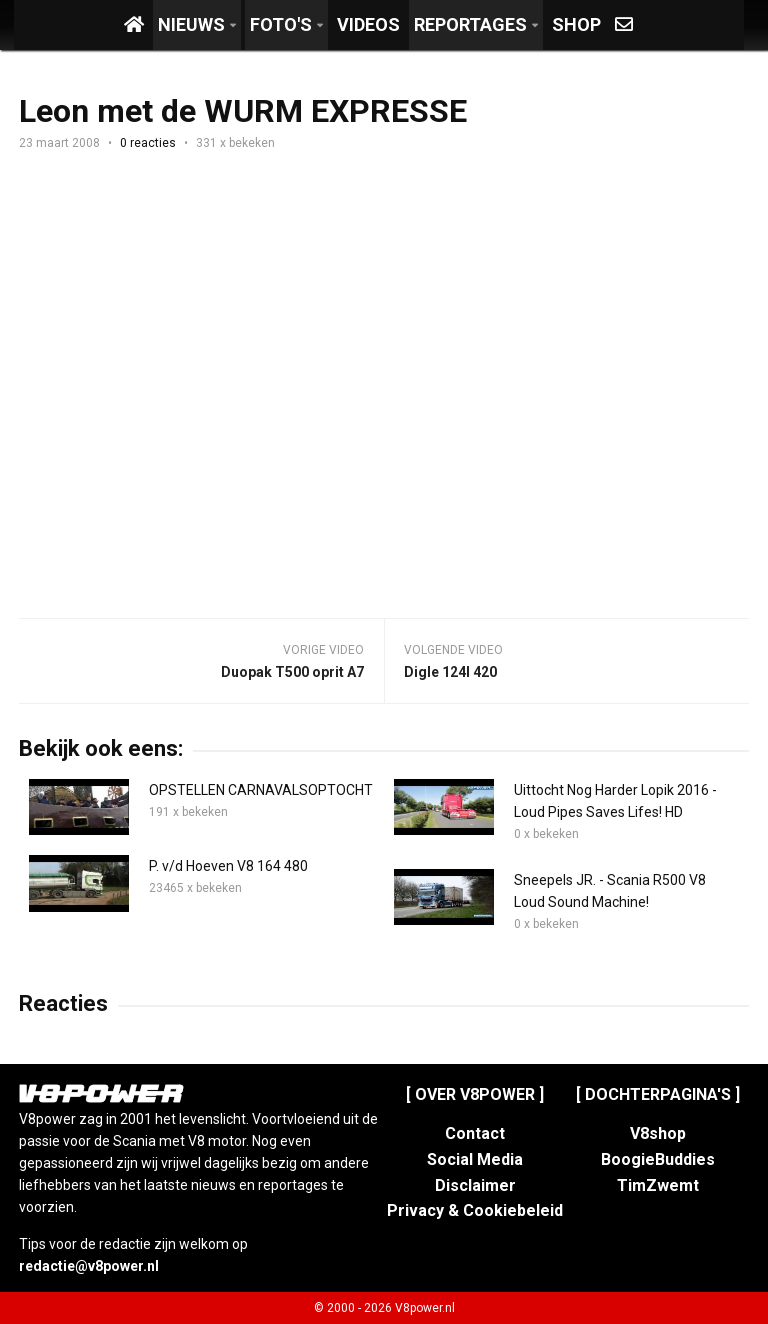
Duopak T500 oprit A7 (292, 672)
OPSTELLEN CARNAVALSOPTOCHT (261, 790)
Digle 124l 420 (450, 672)
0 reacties (148, 143)
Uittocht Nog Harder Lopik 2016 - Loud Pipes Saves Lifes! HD (615, 801)
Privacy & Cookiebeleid (475, 1210)
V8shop (658, 1133)
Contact (475, 1133)
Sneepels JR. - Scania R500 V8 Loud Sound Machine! (610, 891)
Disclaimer (475, 1185)
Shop (576, 24)
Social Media (475, 1159)
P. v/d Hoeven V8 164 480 (228, 866)
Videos (368, 24)
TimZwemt (658, 1185)
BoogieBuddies (658, 1159)
